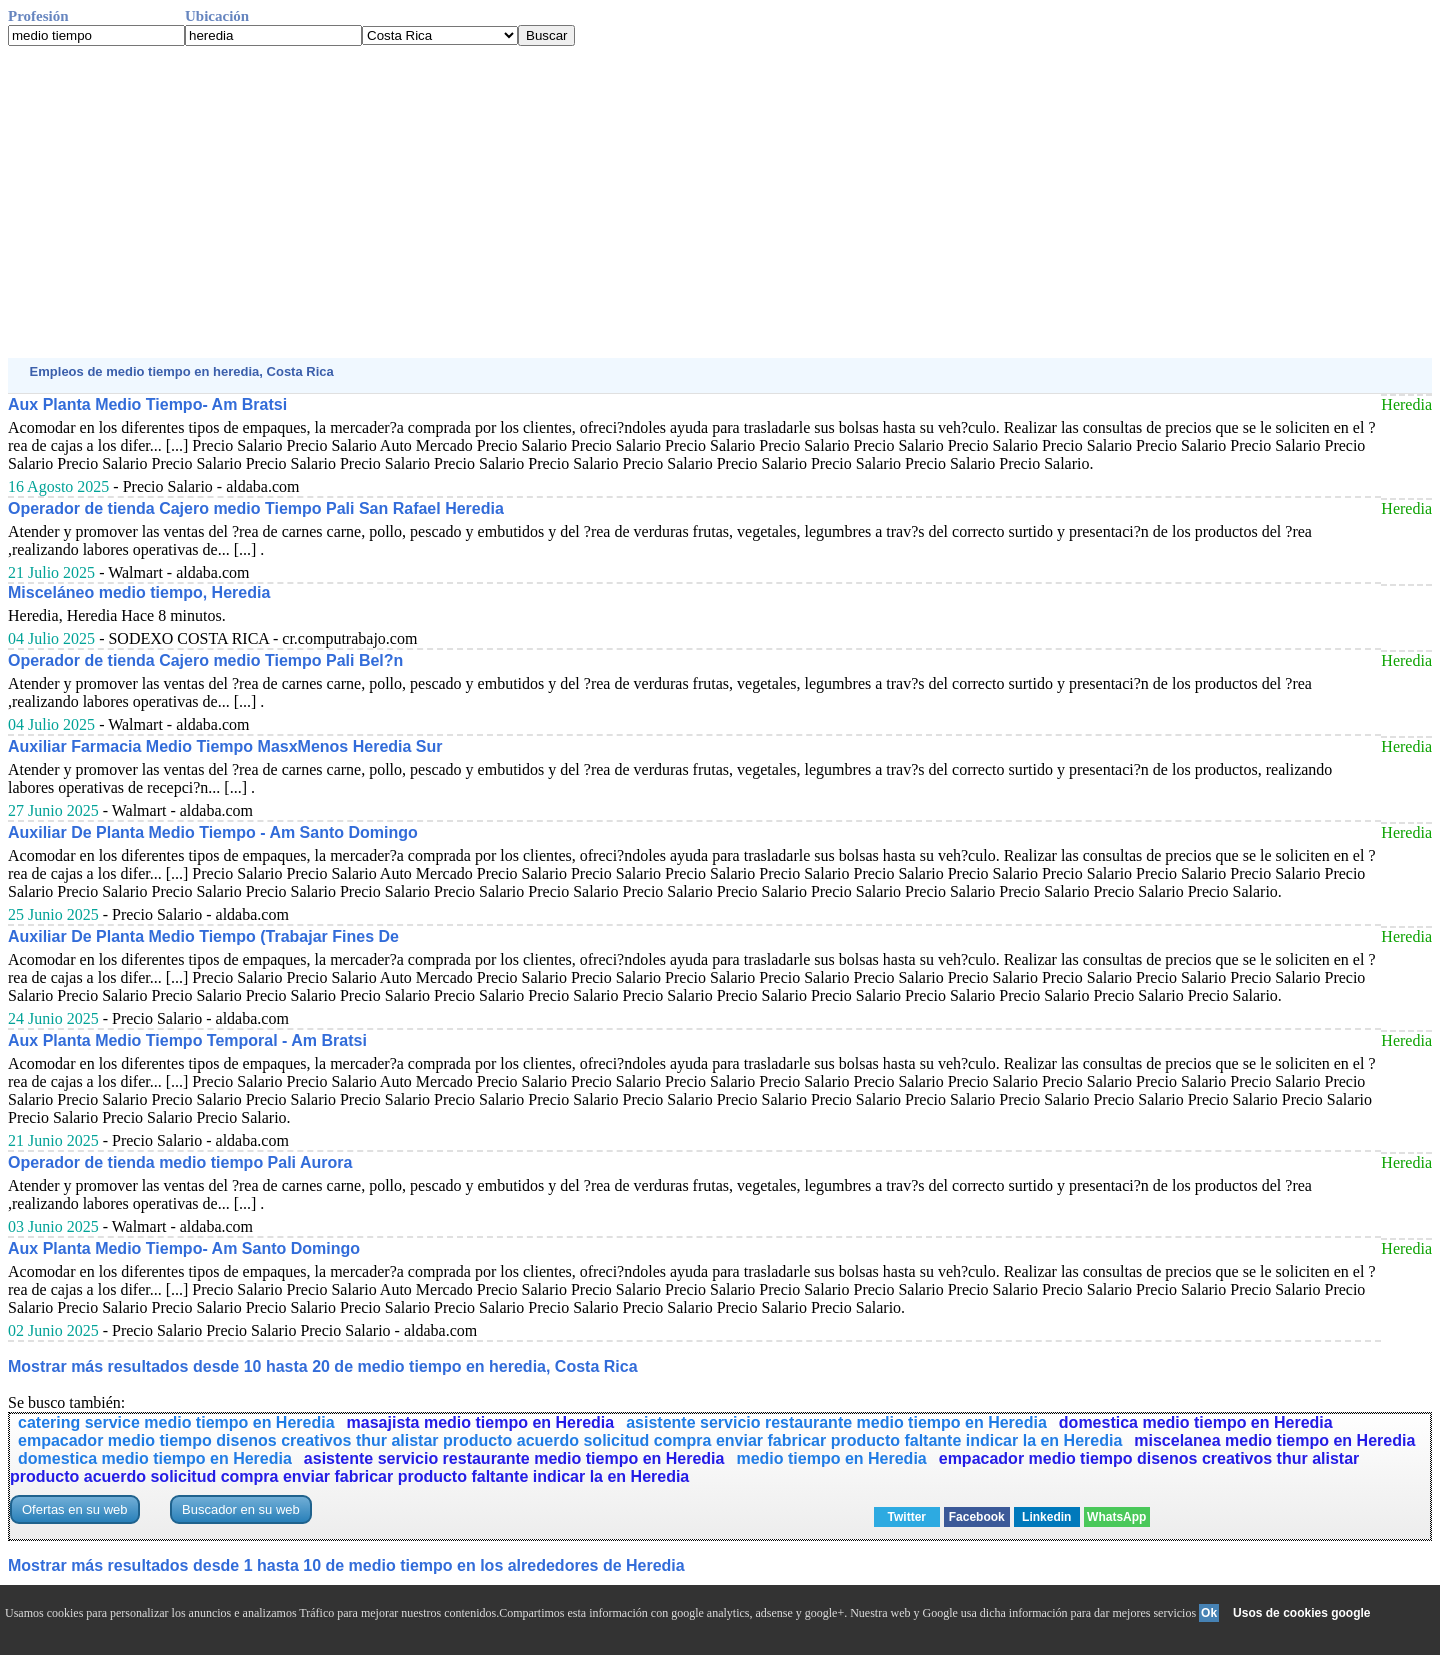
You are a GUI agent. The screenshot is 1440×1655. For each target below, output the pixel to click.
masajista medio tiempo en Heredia (481, 1422)
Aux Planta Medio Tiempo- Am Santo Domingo (184, 1248)
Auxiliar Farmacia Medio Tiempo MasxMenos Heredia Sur (225, 746)
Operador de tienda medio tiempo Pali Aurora (180, 1162)
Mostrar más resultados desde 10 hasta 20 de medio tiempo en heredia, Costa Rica (323, 1366)
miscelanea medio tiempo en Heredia (1274, 1440)
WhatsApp (1116, 1517)
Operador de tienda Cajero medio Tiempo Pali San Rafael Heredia (256, 508)
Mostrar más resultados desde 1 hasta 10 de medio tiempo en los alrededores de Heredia (346, 1565)
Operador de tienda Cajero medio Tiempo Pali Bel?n (205, 660)
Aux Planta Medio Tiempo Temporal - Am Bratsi (187, 1040)
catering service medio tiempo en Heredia (176, 1422)
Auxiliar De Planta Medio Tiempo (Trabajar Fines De (203, 936)
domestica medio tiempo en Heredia (1196, 1422)
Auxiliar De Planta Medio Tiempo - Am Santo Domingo (213, 832)
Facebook (977, 1517)
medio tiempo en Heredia (831, 1458)
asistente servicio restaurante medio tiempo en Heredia (836, 1422)
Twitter (907, 1517)
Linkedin (1046, 1517)
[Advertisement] (608, 202)
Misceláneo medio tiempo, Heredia (139, 592)
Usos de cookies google (1301, 1613)
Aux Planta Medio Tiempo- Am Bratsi (147, 404)
